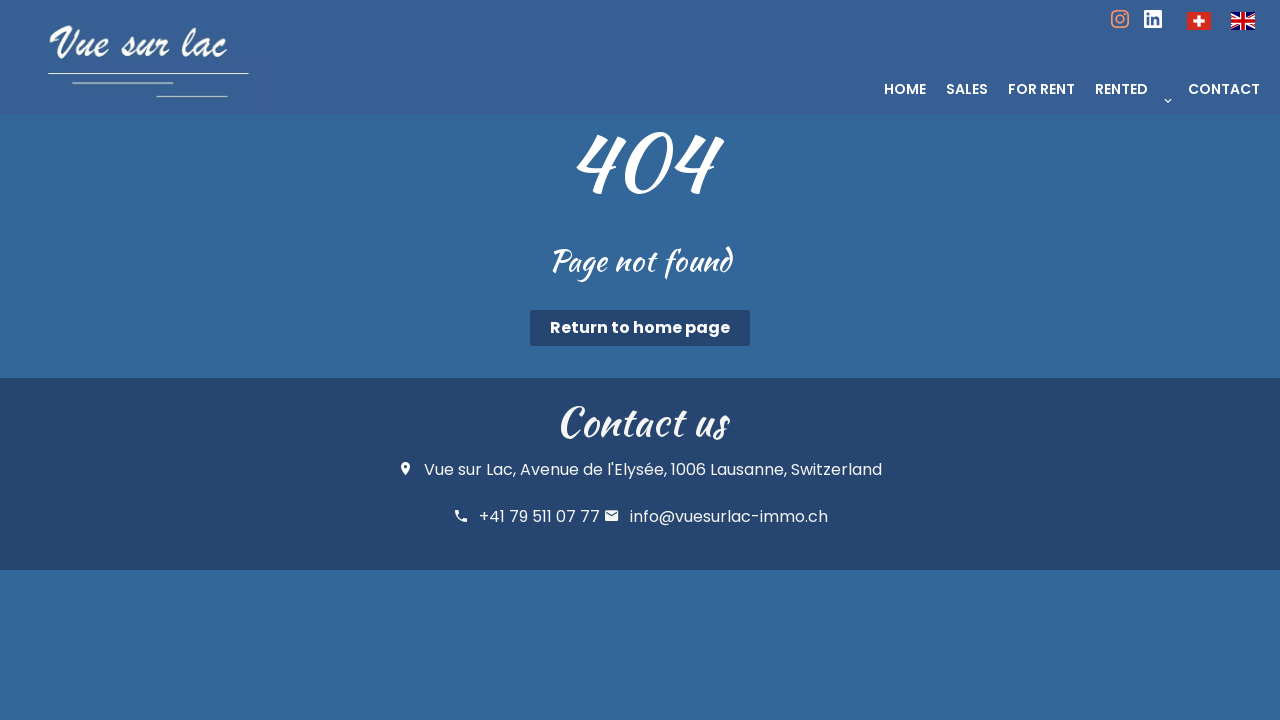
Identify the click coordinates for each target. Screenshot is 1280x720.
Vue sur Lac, (470, 469)
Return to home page (640, 327)
